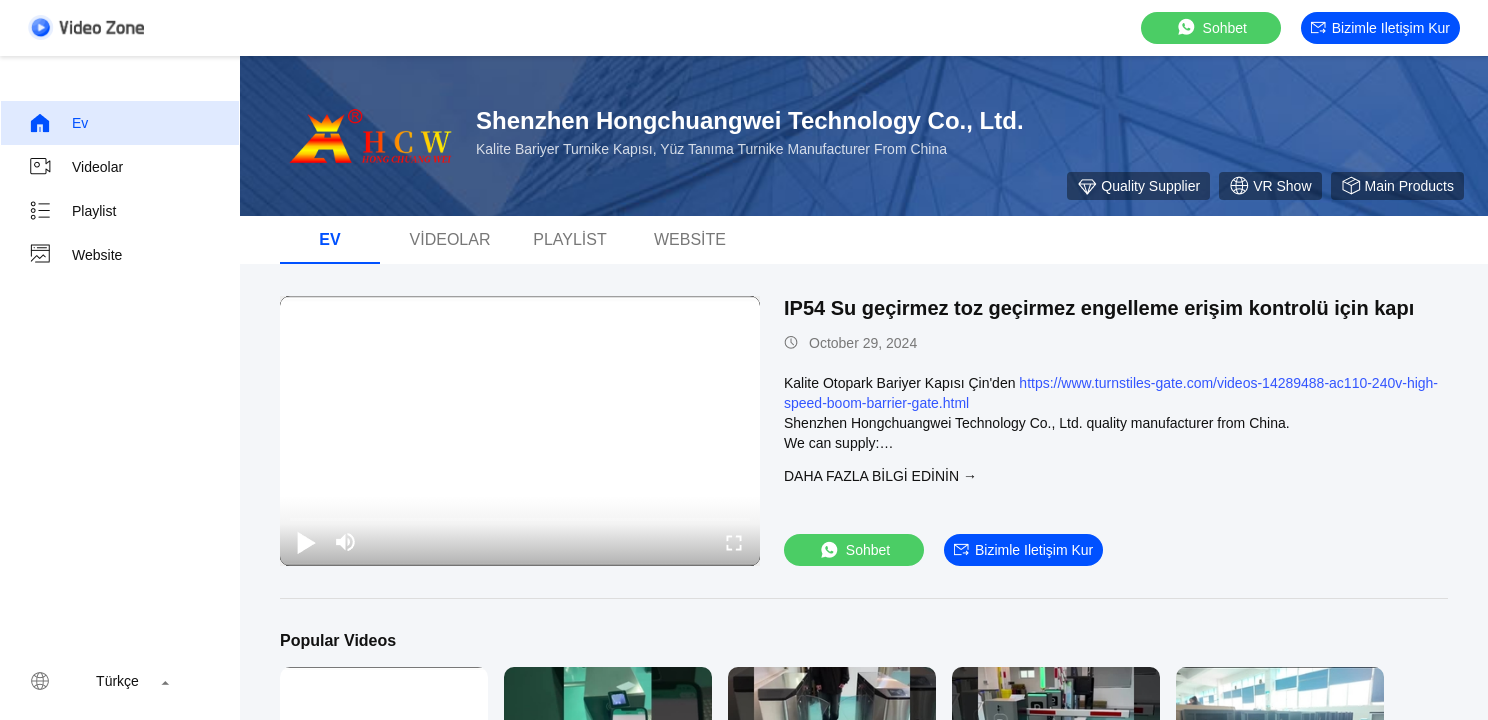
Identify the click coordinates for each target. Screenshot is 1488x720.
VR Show (1270, 186)
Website (75, 255)
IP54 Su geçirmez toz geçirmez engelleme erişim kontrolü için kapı (1099, 308)
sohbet (1211, 27)
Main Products (1397, 186)
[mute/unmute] (346, 542)
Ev (58, 123)
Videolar (75, 167)
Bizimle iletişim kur (1380, 28)
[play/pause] (306, 542)
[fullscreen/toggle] (734, 542)
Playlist (72, 211)
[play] (520, 431)
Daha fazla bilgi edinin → (880, 476)
